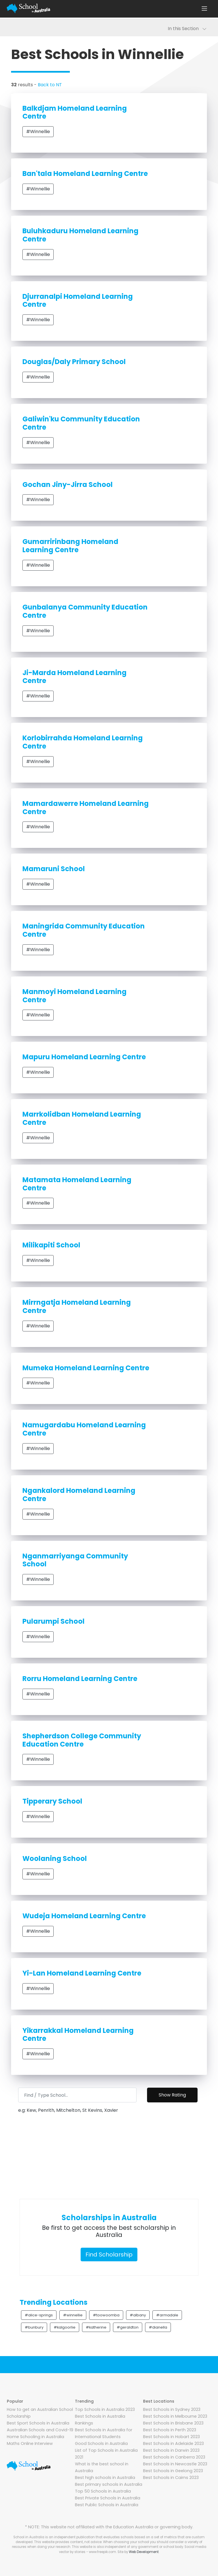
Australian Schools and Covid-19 (40, 2430)
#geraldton (128, 2327)
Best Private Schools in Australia (107, 2498)
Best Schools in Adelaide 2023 (173, 2443)
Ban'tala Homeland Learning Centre (85, 173)
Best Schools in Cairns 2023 (171, 2477)
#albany (138, 2315)
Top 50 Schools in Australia (103, 2491)
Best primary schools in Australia (108, 2484)
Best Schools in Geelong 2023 (173, 2471)
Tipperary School (52, 1801)
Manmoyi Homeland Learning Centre (74, 996)
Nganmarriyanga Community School (75, 1560)
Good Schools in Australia (101, 2443)
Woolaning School (54, 1858)
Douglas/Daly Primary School (74, 361)
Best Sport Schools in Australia (38, 2423)
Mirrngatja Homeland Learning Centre (76, 1306)
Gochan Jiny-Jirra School (67, 484)
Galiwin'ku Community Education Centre (81, 423)
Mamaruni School (53, 868)
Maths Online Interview (30, 2443)
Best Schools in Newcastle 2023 (175, 2464)
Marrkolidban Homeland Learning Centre (81, 1118)
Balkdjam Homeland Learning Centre (74, 112)
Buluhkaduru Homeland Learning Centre (80, 235)
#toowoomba (106, 2315)
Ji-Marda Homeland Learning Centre (74, 677)
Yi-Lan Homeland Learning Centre (81, 1973)
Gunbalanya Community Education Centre (85, 611)
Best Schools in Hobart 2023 (171, 2437)
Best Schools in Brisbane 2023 (173, 2423)
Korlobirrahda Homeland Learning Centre (82, 742)
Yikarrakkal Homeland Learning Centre (78, 2034)
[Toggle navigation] (204, 8)
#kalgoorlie (65, 2327)
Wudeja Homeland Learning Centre (84, 1916)
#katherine (96, 2327)
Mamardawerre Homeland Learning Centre (85, 807)
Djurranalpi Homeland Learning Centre (77, 300)
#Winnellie (38, 131)
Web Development (144, 2552)
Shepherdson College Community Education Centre (81, 1740)
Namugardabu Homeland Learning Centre (84, 1429)
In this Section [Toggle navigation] (187, 28)
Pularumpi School (53, 1621)
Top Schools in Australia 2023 (105, 2409)
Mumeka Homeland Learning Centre (85, 1368)
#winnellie (73, 2315)
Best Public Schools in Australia (106, 2505)
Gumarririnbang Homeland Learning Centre (70, 545)
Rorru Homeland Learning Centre (79, 1678)
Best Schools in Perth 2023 (169, 2430)
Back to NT (50, 84)
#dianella (158, 2327)
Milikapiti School (51, 1245)
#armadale (167, 2315)
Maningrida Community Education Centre (83, 930)
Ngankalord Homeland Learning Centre (78, 1494)
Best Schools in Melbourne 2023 (175, 2416)
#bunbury (34, 2327)
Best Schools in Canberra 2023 (174, 2457)
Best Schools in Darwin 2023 (171, 2450)
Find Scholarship (109, 2254)
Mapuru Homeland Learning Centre (84, 1057)
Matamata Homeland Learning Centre (76, 1184)
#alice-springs (39, 2315)
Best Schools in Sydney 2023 (171, 2409)
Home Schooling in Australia (35, 2437)
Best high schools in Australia (105, 2477)
